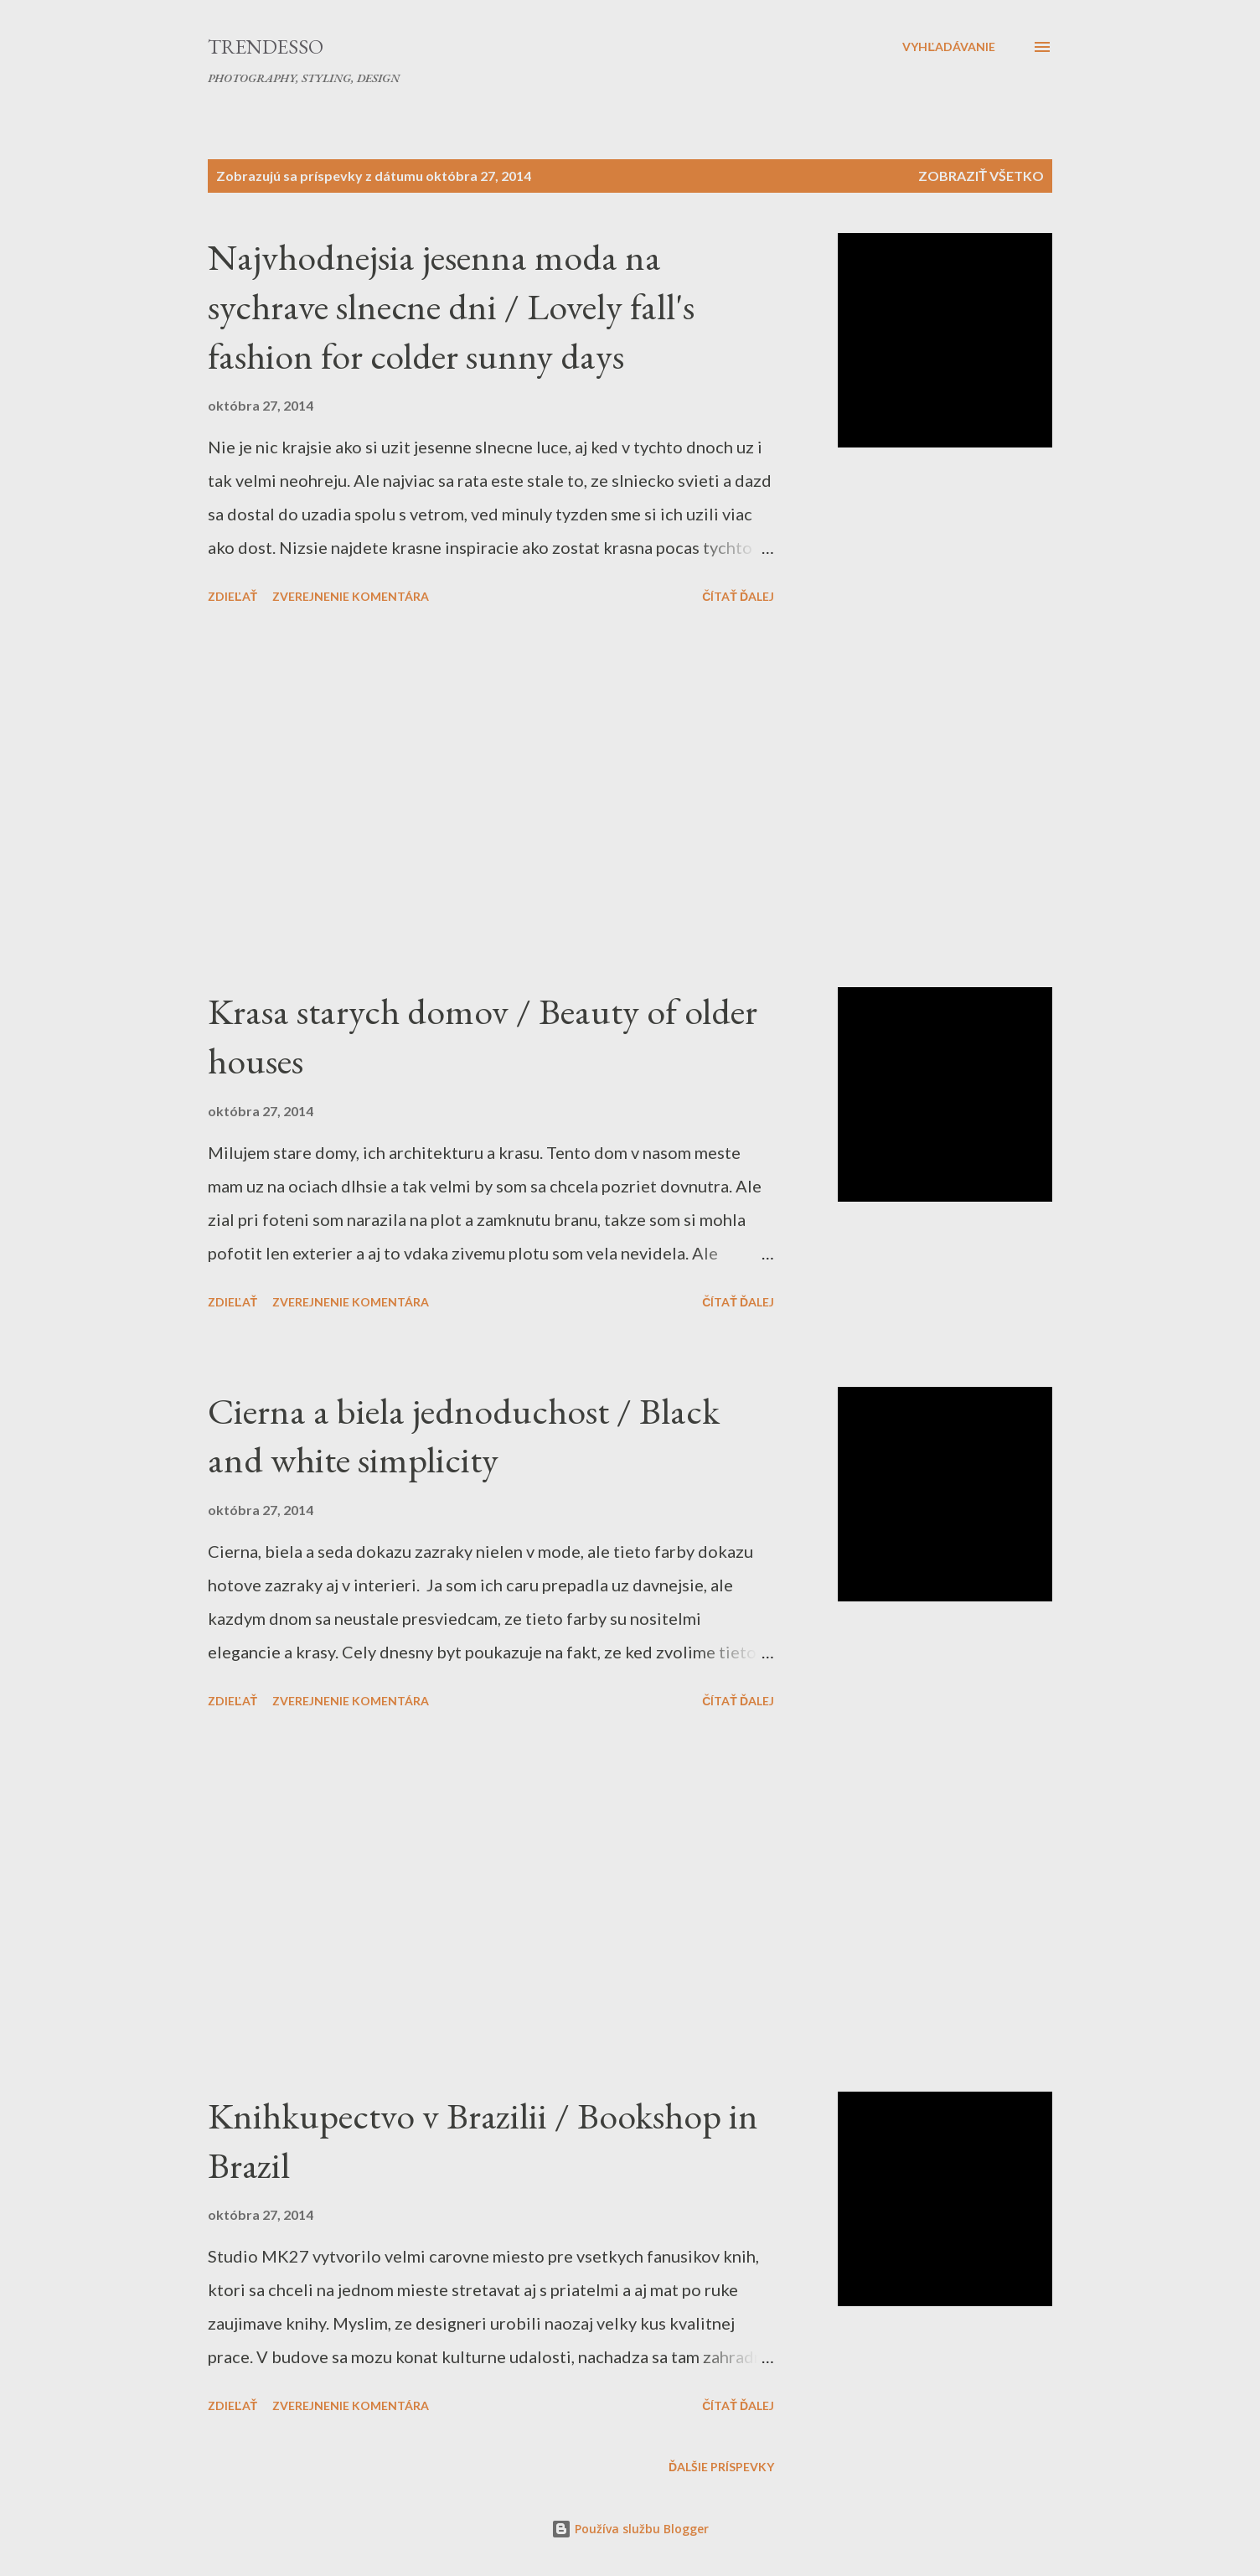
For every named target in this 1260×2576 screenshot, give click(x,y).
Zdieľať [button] (232, 596)
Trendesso (265, 46)
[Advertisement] (491, 798)
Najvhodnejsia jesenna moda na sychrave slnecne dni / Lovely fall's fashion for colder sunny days (451, 306)
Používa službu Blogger (630, 2529)
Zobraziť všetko (981, 176)
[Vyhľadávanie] (948, 47)
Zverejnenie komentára (350, 596)
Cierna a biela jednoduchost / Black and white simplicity (464, 1435)
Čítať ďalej (738, 596)
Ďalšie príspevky (721, 2467)
